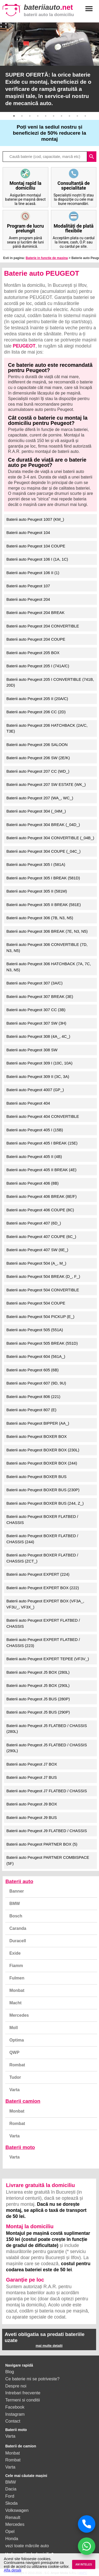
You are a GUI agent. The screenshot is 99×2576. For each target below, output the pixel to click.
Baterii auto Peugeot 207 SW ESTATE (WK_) (46, 784)
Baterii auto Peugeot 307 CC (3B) (35, 1009)
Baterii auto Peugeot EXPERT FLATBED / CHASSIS (43, 1623)
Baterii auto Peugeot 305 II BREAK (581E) (43, 904)
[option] (49, 67)
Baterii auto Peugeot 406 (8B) (32, 1183)
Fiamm (16, 1965)
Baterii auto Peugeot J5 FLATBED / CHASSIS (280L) (46, 1728)
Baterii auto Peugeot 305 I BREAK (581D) (43, 878)
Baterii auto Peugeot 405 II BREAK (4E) (41, 1169)
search (91, 156)
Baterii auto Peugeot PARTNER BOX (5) (41, 1844)
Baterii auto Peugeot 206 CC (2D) (35, 712)
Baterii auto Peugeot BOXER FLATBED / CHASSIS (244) (42, 1538)
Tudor (15, 2077)
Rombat (17, 2065)
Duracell (17, 1941)
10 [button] (85, 116)
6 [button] (53, 116)
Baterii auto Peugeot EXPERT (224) (37, 1574)
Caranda (17, 1928)
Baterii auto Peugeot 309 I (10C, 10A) (39, 1063)
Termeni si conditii (22, 2399)
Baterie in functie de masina (47, 258)
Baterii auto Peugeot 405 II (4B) (34, 1156)
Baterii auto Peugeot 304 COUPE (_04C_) (43, 851)
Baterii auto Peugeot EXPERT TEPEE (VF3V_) (47, 1659)
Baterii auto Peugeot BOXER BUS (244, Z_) (45, 1503)
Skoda (11, 2503)
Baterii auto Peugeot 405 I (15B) (34, 1130)
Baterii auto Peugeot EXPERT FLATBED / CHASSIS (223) (43, 1642)
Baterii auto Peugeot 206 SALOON (37, 744)
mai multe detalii (49, 2346)
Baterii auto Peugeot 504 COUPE (35, 1303)
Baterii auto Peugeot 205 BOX (32, 652)
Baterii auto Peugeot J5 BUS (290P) (38, 1712)
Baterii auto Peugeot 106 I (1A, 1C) (37, 559)
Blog (9, 2371)
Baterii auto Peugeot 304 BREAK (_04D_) (43, 824)
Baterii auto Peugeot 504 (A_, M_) (36, 1263)
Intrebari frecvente (22, 2392)
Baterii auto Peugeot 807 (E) (31, 1409)
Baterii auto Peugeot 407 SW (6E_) (37, 1249)
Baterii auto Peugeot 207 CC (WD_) (37, 771)
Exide (15, 1953)
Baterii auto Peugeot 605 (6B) (32, 1370)
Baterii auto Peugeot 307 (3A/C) (34, 983)
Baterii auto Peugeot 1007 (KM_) (35, 519)
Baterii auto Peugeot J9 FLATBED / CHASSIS (46, 1830)
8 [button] (69, 116)
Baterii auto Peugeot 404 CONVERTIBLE (42, 1116)
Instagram (15, 2414)
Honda (11, 2538)
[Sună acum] (86, 2524)
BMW (14, 1903)
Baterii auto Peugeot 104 (28, 532)
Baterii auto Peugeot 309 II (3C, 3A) (37, 1076)
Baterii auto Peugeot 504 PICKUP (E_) (40, 1316)
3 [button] (29, 116)
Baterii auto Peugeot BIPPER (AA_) (37, 1423)
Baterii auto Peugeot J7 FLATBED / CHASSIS (46, 1791)
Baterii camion (22, 2101)
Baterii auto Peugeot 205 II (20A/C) (37, 698)
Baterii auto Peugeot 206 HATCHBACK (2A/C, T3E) (46, 728)
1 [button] (14, 116)
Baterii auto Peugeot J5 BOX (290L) (37, 1685)
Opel (10, 2531)
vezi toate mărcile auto (27, 2545)
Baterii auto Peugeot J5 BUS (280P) (38, 1699)
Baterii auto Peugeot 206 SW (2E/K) (38, 758)
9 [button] (77, 116)
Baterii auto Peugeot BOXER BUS (36, 1476)
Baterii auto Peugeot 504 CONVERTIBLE (42, 1290)
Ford (9, 2496)
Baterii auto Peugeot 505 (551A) (34, 1329)
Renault (12, 2517)
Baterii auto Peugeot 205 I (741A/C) (37, 666)
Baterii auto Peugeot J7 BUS (31, 1777)
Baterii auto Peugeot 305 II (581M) (36, 891)
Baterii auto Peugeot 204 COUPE (35, 639)
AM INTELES (83, 2564)
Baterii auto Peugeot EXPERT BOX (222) (42, 1587)
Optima (16, 2040)
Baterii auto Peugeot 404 (28, 1103)
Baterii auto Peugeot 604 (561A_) (35, 1356)
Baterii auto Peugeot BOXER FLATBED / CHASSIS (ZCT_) (42, 1558)
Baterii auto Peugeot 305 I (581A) (35, 864)
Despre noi (15, 2385)
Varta (14, 2089)
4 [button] (37, 116)
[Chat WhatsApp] (86, 2546)
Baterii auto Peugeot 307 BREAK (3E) (39, 996)
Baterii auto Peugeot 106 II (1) (32, 572)
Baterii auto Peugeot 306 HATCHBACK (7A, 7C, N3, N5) (48, 966)
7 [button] (61, 116)
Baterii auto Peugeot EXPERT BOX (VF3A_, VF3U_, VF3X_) (45, 1604)
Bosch (15, 1916)
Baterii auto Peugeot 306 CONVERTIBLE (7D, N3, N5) (46, 947)
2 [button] (22, 116)
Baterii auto (19, 1881)
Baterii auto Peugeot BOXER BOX (36, 1436)
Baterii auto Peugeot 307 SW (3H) (36, 1023)
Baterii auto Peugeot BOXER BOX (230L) (42, 1450)
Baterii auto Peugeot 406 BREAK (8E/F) (41, 1196)
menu (89, 8)
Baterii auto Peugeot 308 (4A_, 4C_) (38, 1036)
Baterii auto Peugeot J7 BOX (31, 1764)
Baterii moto (20, 2147)
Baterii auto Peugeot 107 (28, 586)
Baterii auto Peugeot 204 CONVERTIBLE (42, 626)
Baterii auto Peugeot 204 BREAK (35, 612)
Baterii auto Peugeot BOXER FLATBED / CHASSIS (42, 1519)
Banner (16, 1891)
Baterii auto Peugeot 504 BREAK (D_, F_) (43, 1276)
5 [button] (45, 116)
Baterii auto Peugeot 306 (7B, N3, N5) (39, 918)
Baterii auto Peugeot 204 (28, 599)
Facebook (14, 2407)
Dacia (10, 2488)
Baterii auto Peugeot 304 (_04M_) (36, 811)
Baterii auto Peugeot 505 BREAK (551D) (42, 1343)
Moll (13, 2027)
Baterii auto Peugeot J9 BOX (31, 1804)
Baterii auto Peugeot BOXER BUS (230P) (42, 1490)
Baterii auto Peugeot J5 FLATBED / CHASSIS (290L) (46, 1748)
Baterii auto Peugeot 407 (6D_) (33, 1223)
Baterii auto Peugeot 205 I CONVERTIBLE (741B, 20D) (50, 682)
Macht (15, 2003)
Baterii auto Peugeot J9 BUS (31, 1817)
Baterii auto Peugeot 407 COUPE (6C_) (41, 1236)
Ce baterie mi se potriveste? (32, 2378)
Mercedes (19, 2015)
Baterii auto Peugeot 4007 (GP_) (35, 1089)
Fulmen (16, 1978)
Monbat (16, 1990)
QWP (14, 2052)
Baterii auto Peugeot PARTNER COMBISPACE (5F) (47, 1860)
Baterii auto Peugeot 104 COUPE (35, 546)
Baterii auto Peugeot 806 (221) (33, 1396)
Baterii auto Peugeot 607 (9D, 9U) (36, 1383)
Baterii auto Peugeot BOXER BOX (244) (41, 1463)
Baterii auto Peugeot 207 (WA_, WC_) (39, 798)
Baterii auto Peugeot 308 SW (31, 1050)
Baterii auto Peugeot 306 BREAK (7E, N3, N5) (47, 931)
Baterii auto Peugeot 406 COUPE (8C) (40, 1210)
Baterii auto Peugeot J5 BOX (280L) (37, 1672)
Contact (12, 2421)
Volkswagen (17, 2510)
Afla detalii (12, 2570)
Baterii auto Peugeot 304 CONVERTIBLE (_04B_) (50, 838)
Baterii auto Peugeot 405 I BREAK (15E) (41, 1143)
